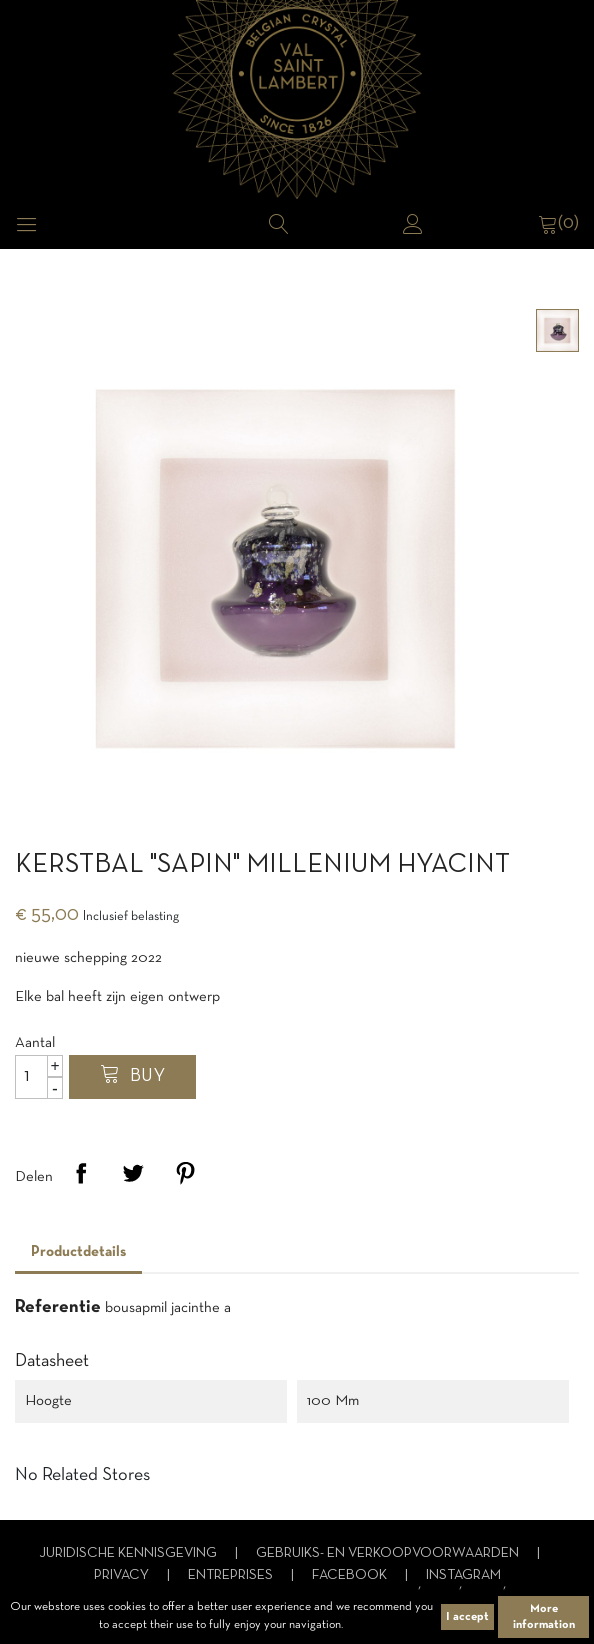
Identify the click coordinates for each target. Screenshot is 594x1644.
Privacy (123, 1575)
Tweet (133, 1173)
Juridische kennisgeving (129, 1553)
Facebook (351, 1575)
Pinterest (185, 1173)
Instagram (463, 1575)
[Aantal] (39, 1077)
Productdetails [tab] (78, 1252)
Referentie (58, 1307)
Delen (81, 1173)
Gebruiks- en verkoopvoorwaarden (389, 1553)
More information (544, 1617)
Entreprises (232, 1575)
